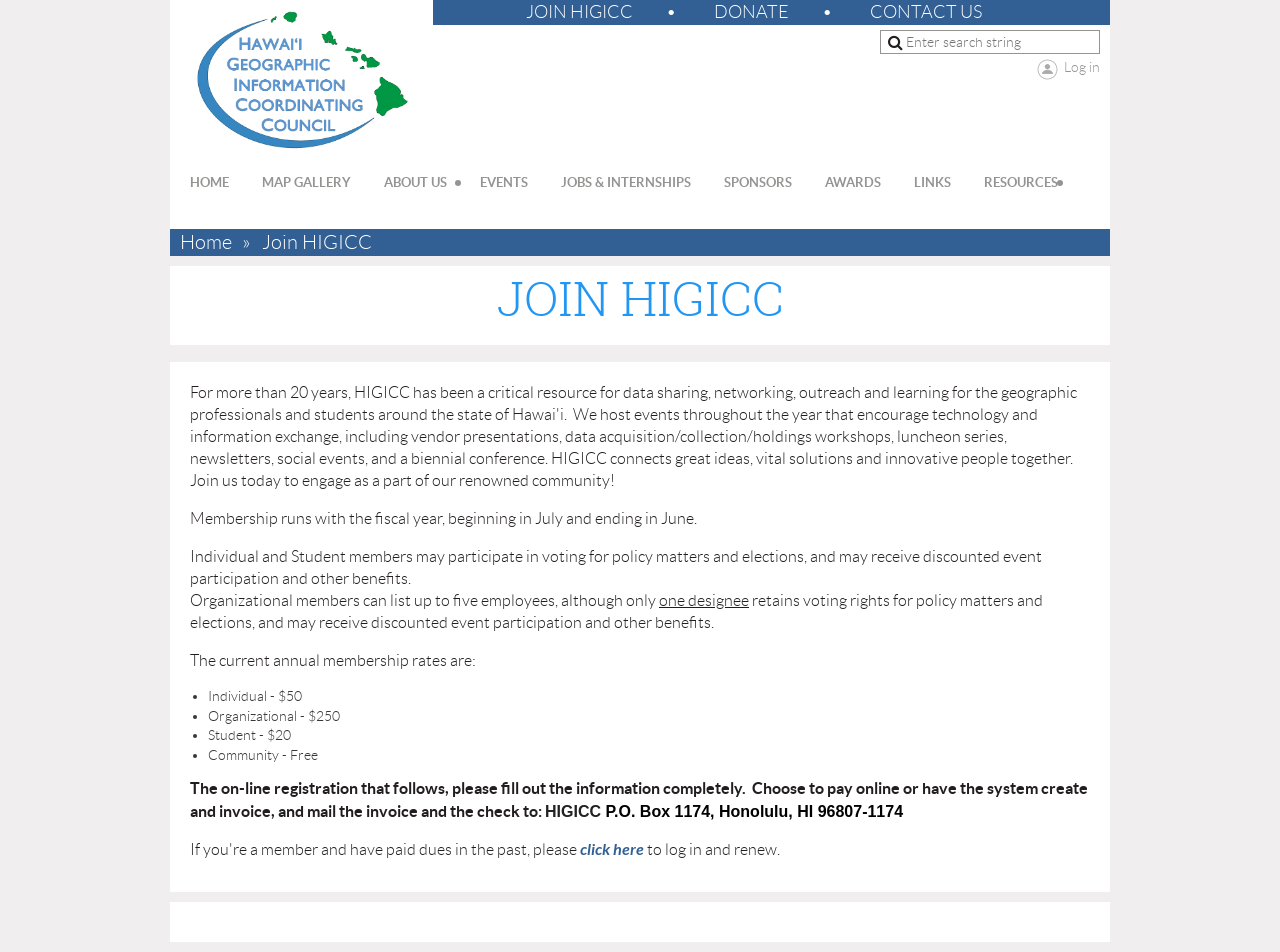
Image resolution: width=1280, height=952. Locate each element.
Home (206, 242)
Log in (1082, 67)
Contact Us (926, 12)
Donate (751, 12)
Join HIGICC (579, 12)
